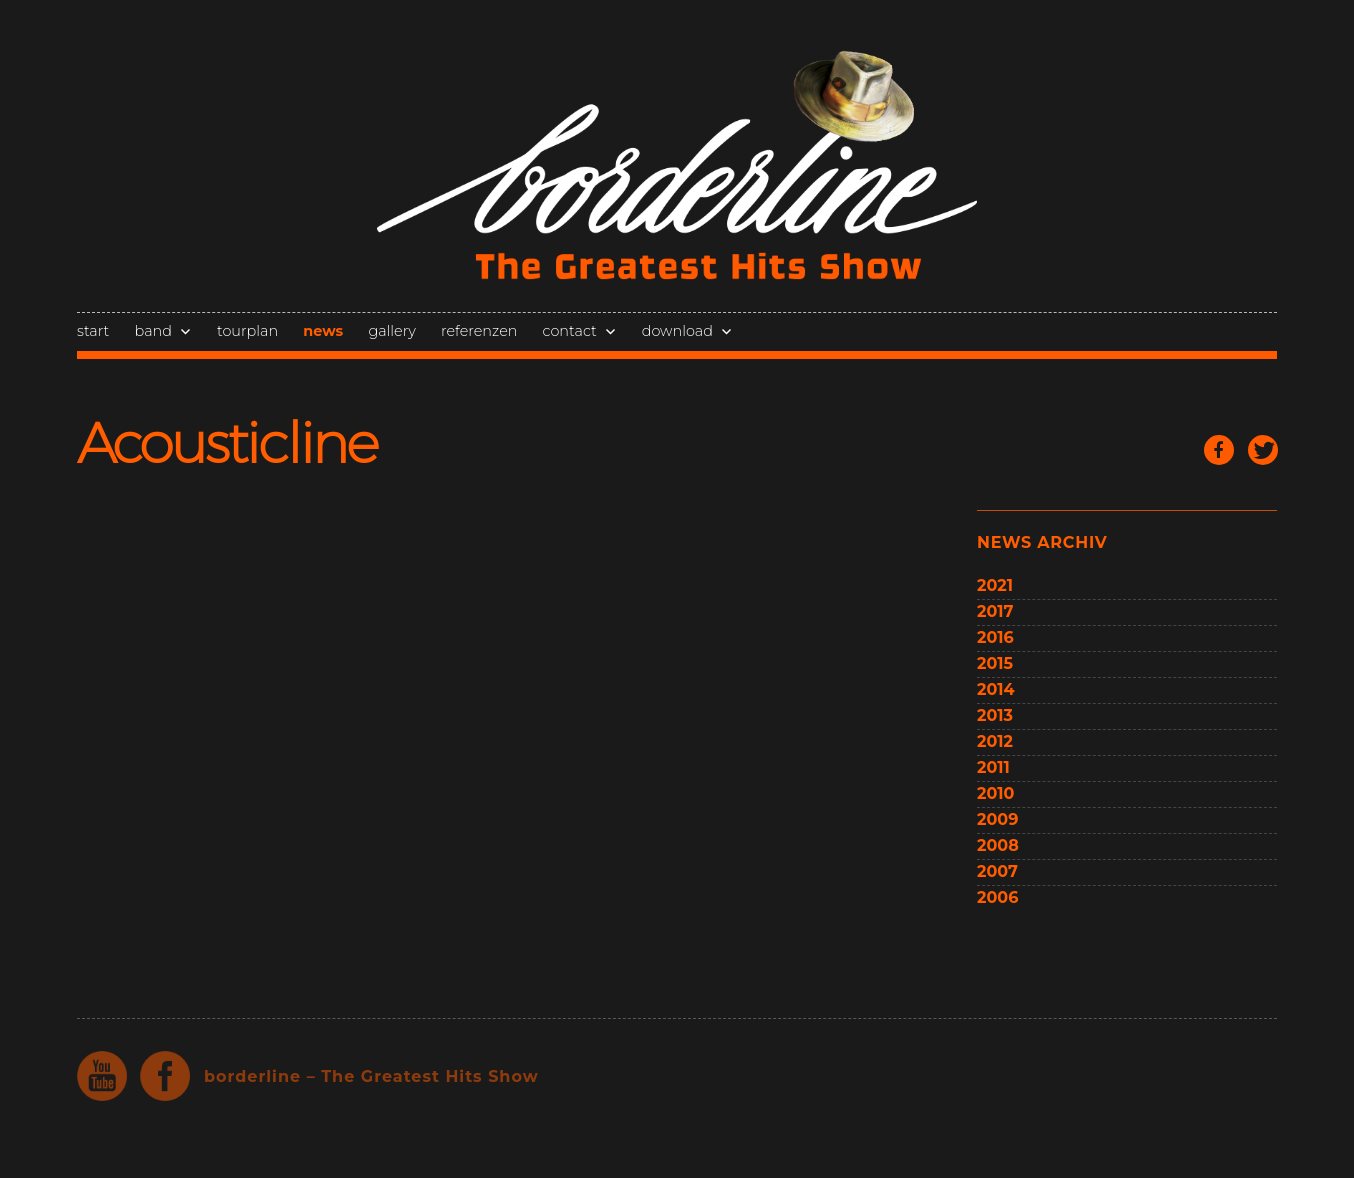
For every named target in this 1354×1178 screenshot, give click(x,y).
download (677, 331)
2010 (995, 793)
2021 (995, 585)
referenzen (479, 331)
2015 (995, 663)
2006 (997, 897)
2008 (998, 845)
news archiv (1042, 542)
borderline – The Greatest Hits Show (371, 1076)
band (153, 331)
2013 (995, 715)
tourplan (247, 331)
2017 (995, 611)
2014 (996, 689)
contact (570, 331)
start (93, 331)
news (323, 331)
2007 (997, 871)
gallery (391, 331)
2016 (995, 637)
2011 (993, 767)
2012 (995, 741)
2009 (997, 819)
